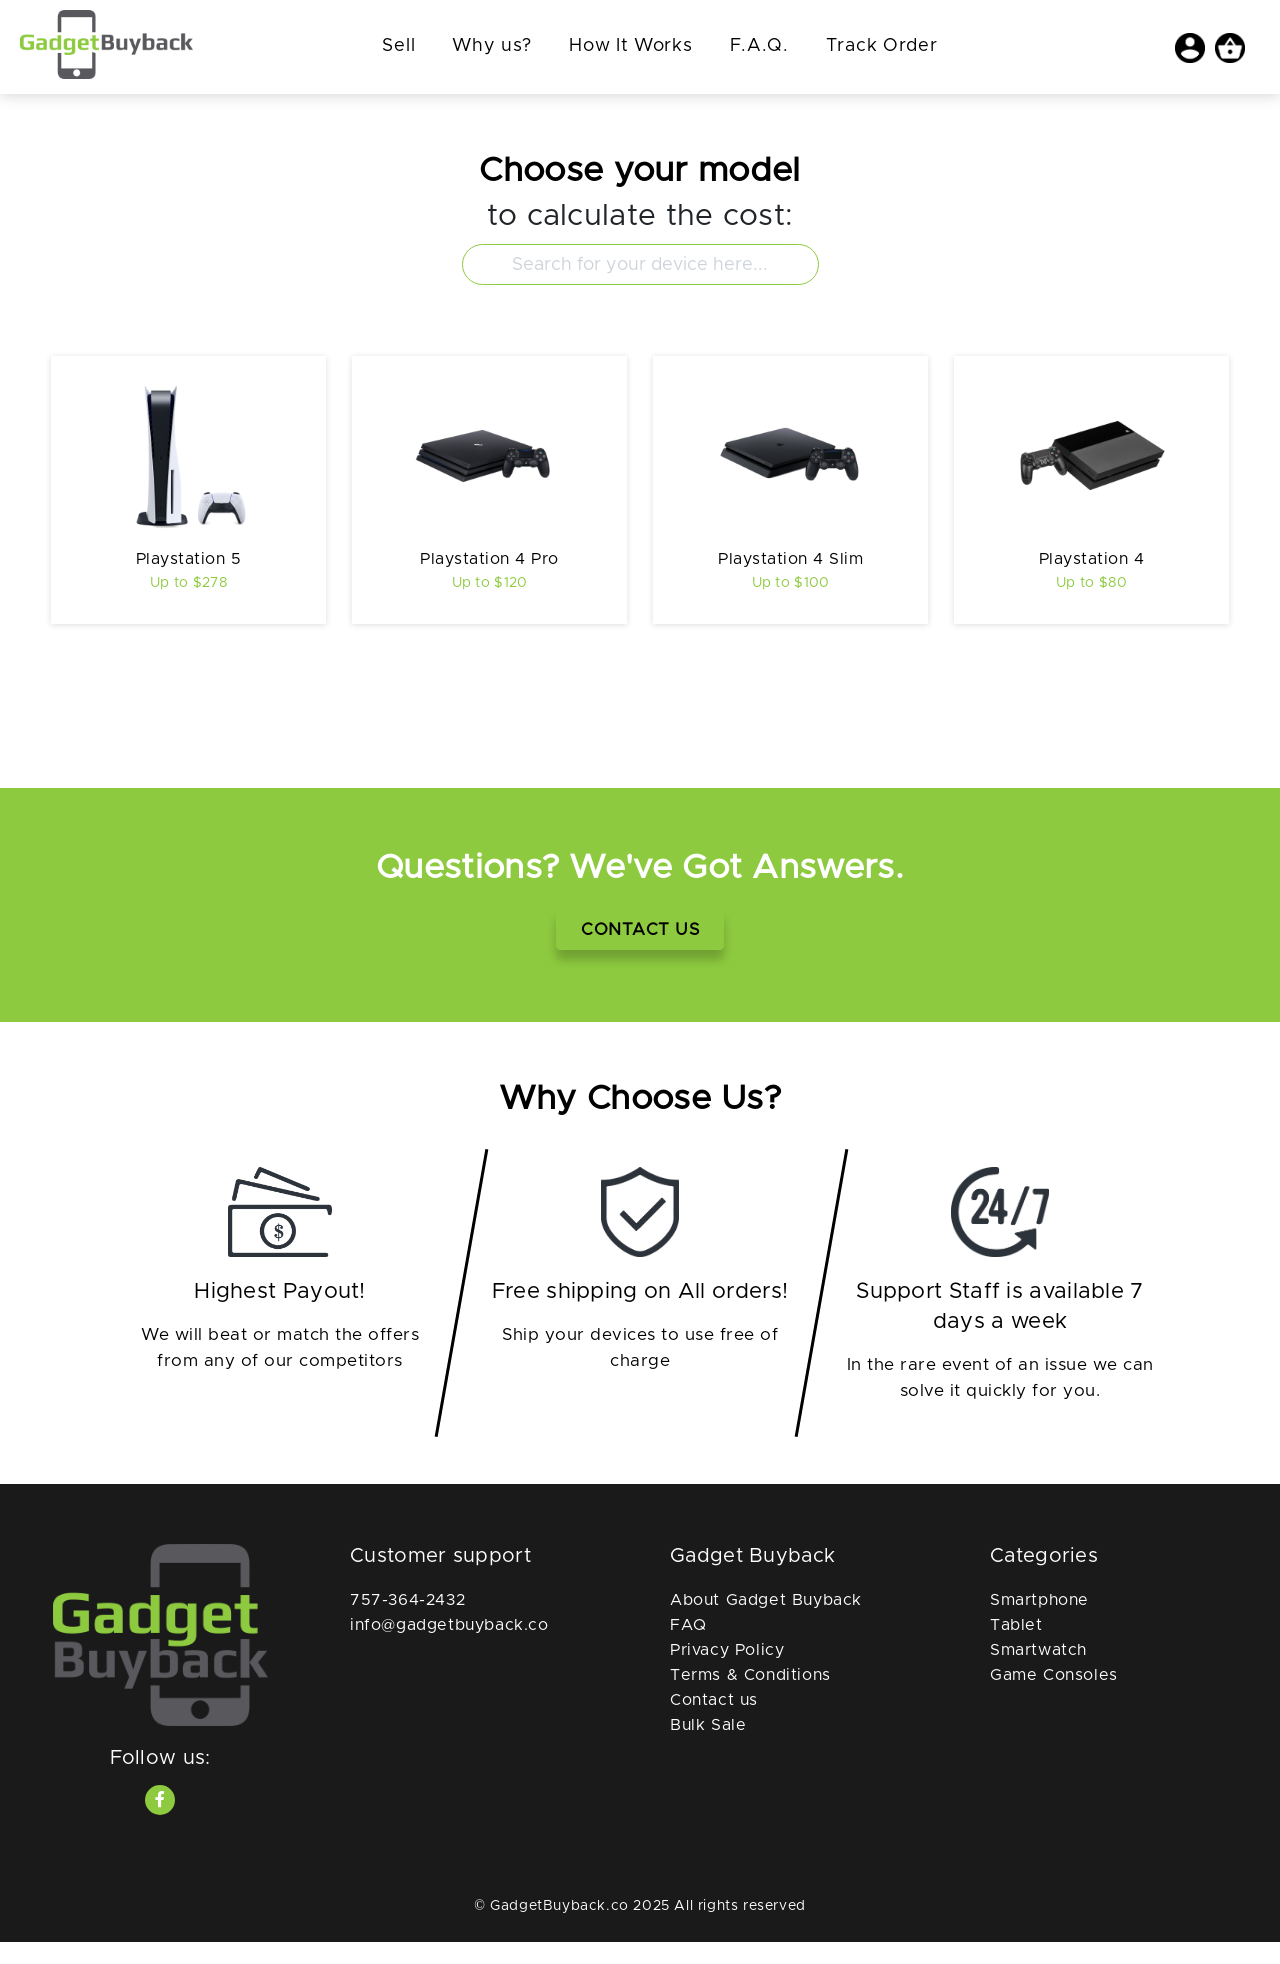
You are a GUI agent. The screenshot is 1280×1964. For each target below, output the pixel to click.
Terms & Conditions (750, 1698)
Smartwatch (1038, 1673)
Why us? (492, 46)
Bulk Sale (708, 1748)
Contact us (714, 1723)
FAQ (688, 1648)
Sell (398, 46)
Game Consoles (1054, 1698)
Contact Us (640, 951)
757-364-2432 (407, 1623)
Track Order (882, 46)
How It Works (630, 46)
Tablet (1016, 1648)
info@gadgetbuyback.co (449, 1648)
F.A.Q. (759, 46)
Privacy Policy (727, 1673)
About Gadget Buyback (766, 1623)
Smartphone (1039, 1623)
